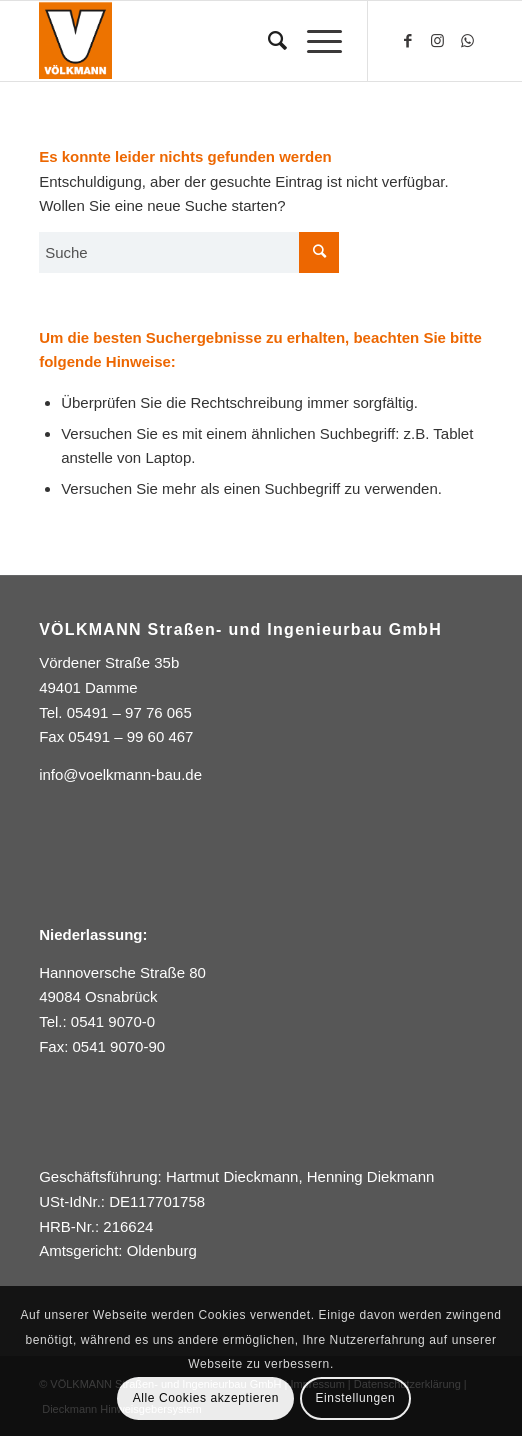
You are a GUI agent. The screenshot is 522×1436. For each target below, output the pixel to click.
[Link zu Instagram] (438, 41)
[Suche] (267, 41)
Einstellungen (356, 1398)
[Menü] (314, 41)
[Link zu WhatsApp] (468, 41)
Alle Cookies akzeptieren (206, 1398)
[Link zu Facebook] (408, 41)
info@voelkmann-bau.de (120, 774)
